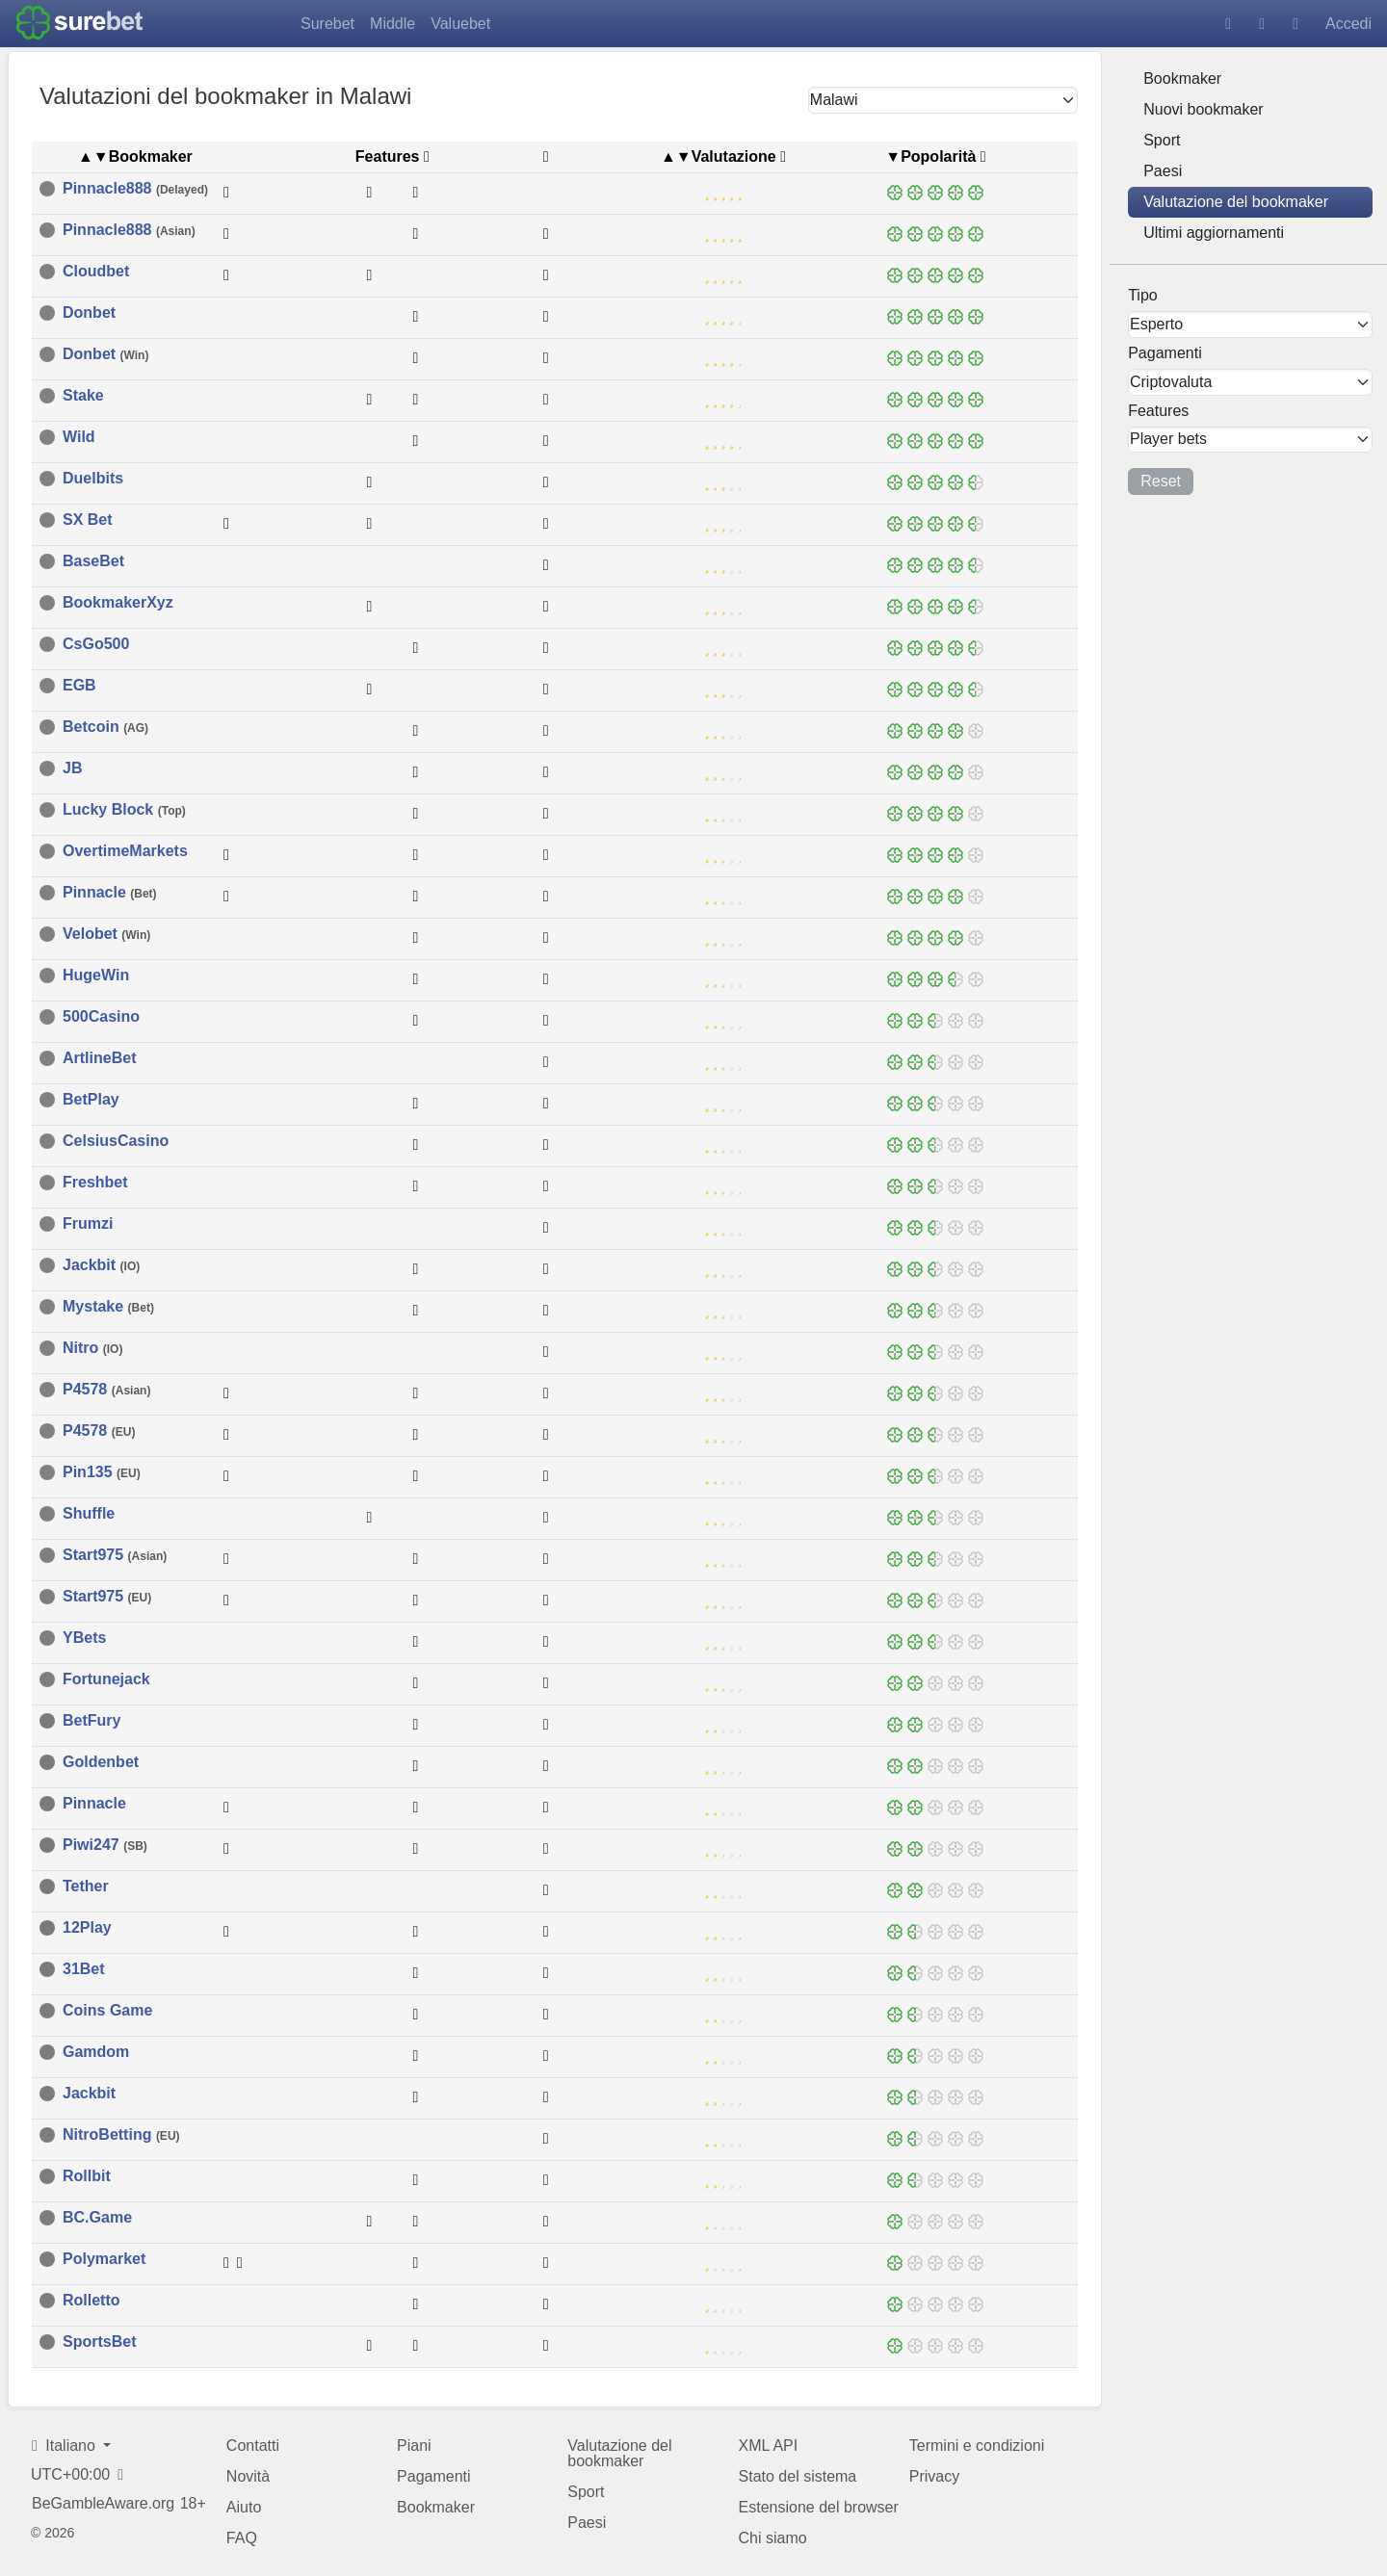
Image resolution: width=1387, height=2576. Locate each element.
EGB (79, 684)
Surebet (327, 23)
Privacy (934, 2475)
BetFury (91, 1720)
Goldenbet (101, 1761)
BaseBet (93, 560)
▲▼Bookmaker (135, 155)
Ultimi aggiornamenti (1213, 232)
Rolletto (91, 2299)
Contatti (252, 2444)
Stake (83, 395)
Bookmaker (1182, 78)
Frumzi (88, 1223)
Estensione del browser (819, 2506)
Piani (414, 2444)
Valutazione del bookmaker (1235, 202)
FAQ (241, 2537)
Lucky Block (124, 809)
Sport (1161, 140)
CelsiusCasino (116, 1140)
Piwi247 (105, 1844)
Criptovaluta (1171, 382)
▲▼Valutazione (718, 155)
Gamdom (96, 2051)
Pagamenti (434, 2475)
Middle (392, 23)
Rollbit (87, 2175)
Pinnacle (110, 891)
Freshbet (95, 1181)
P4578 (106, 1388)
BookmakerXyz (118, 602)
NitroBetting (121, 2134)
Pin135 (102, 1471)
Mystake (108, 1306)
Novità (248, 2475)
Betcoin (105, 726)
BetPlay (91, 1098)
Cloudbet (96, 270)
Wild (79, 436)
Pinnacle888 (135, 187)
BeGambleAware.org (103, 2503)
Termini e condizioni (977, 2444)
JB (72, 767)
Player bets (1168, 438)
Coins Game (107, 2009)
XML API (768, 2444)
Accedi (1348, 23)
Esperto (1156, 324)
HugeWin (96, 974)
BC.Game (97, 2217)
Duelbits (93, 477)
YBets (84, 1637)
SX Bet (88, 519)
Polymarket (104, 2258)
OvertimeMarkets (125, 850)
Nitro (92, 1347)
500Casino (101, 1016)
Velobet (106, 933)
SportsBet (99, 2341)
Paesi (1162, 171)
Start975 (115, 1554)
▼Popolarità (930, 155)
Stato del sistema (798, 2475)
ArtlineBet (99, 1057)
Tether (86, 1885)
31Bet (84, 1968)
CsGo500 (96, 643)
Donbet (89, 312)
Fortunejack (106, 1678)
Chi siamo (773, 2537)
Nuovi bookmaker (1203, 109)
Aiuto (243, 2506)
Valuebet (460, 23)
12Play (87, 1927)
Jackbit (101, 1264)
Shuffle (89, 1513)
